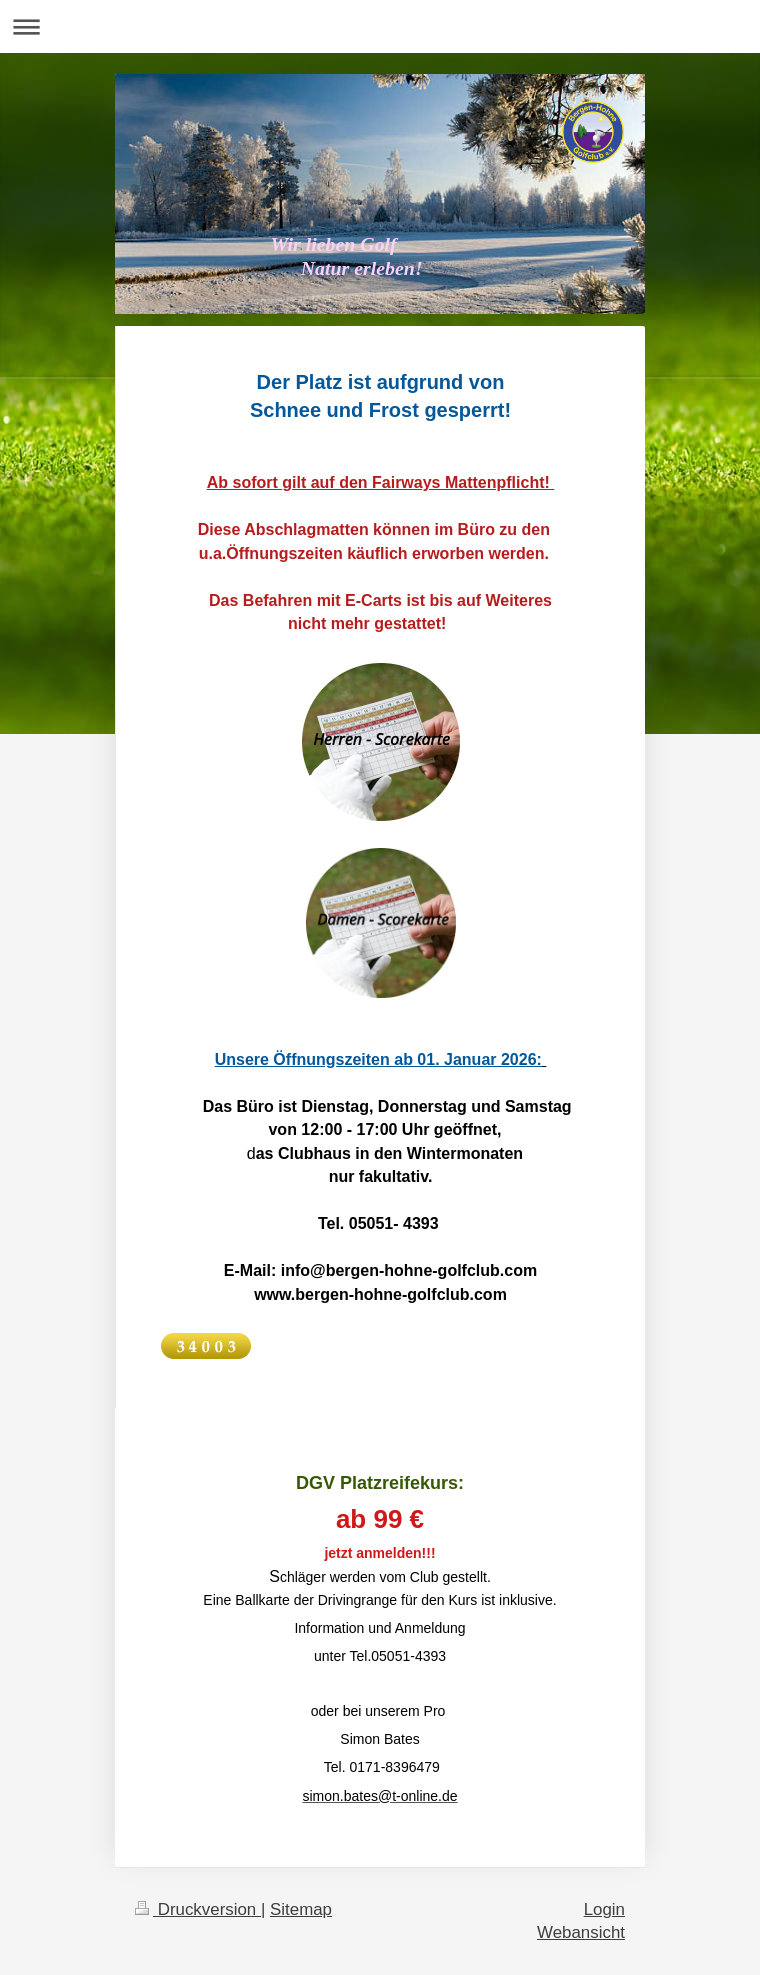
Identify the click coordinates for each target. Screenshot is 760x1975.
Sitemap (301, 1909)
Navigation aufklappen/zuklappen (380, 26)
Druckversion (198, 1909)
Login (604, 1909)
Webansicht (581, 1932)
